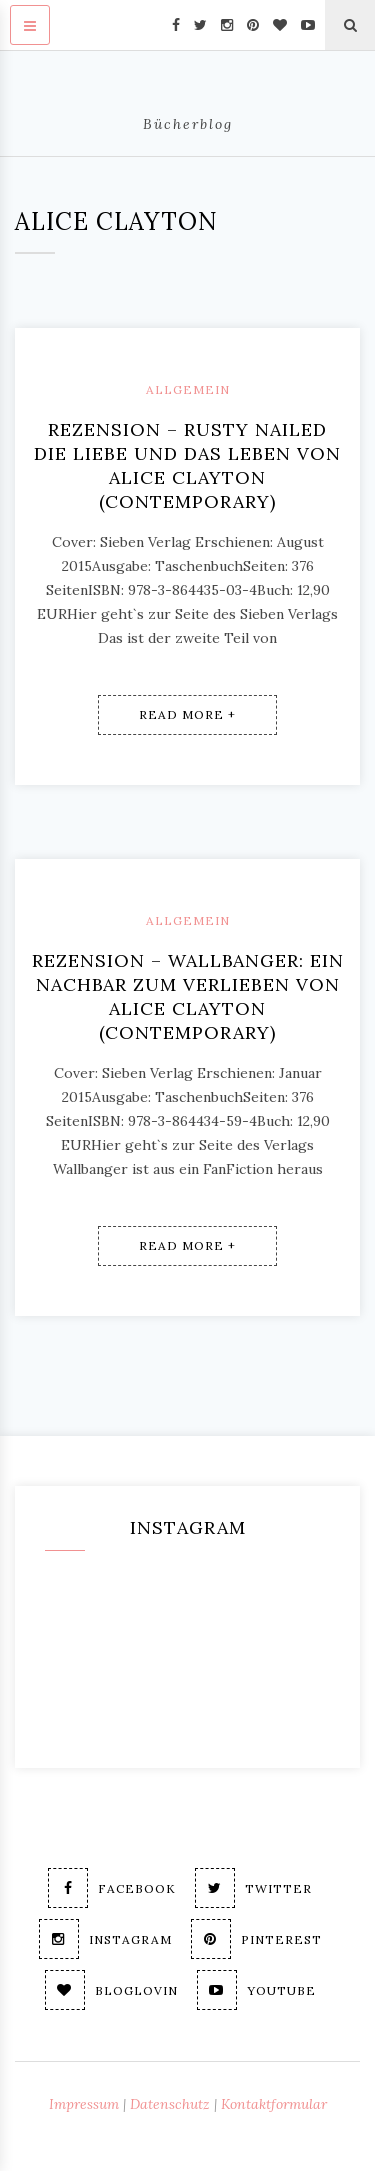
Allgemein (188, 389)
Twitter (253, 1888)
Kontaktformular (274, 2104)
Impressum (84, 2104)
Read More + (187, 714)
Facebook (112, 1888)
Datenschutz (170, 2104)
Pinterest (256, 1939)
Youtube (256, 1990)
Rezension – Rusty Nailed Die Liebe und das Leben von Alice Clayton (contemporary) (187, 465)
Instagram (105, 1939)
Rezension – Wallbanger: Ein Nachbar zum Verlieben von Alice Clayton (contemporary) (188, 996)
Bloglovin (111, 1990)
